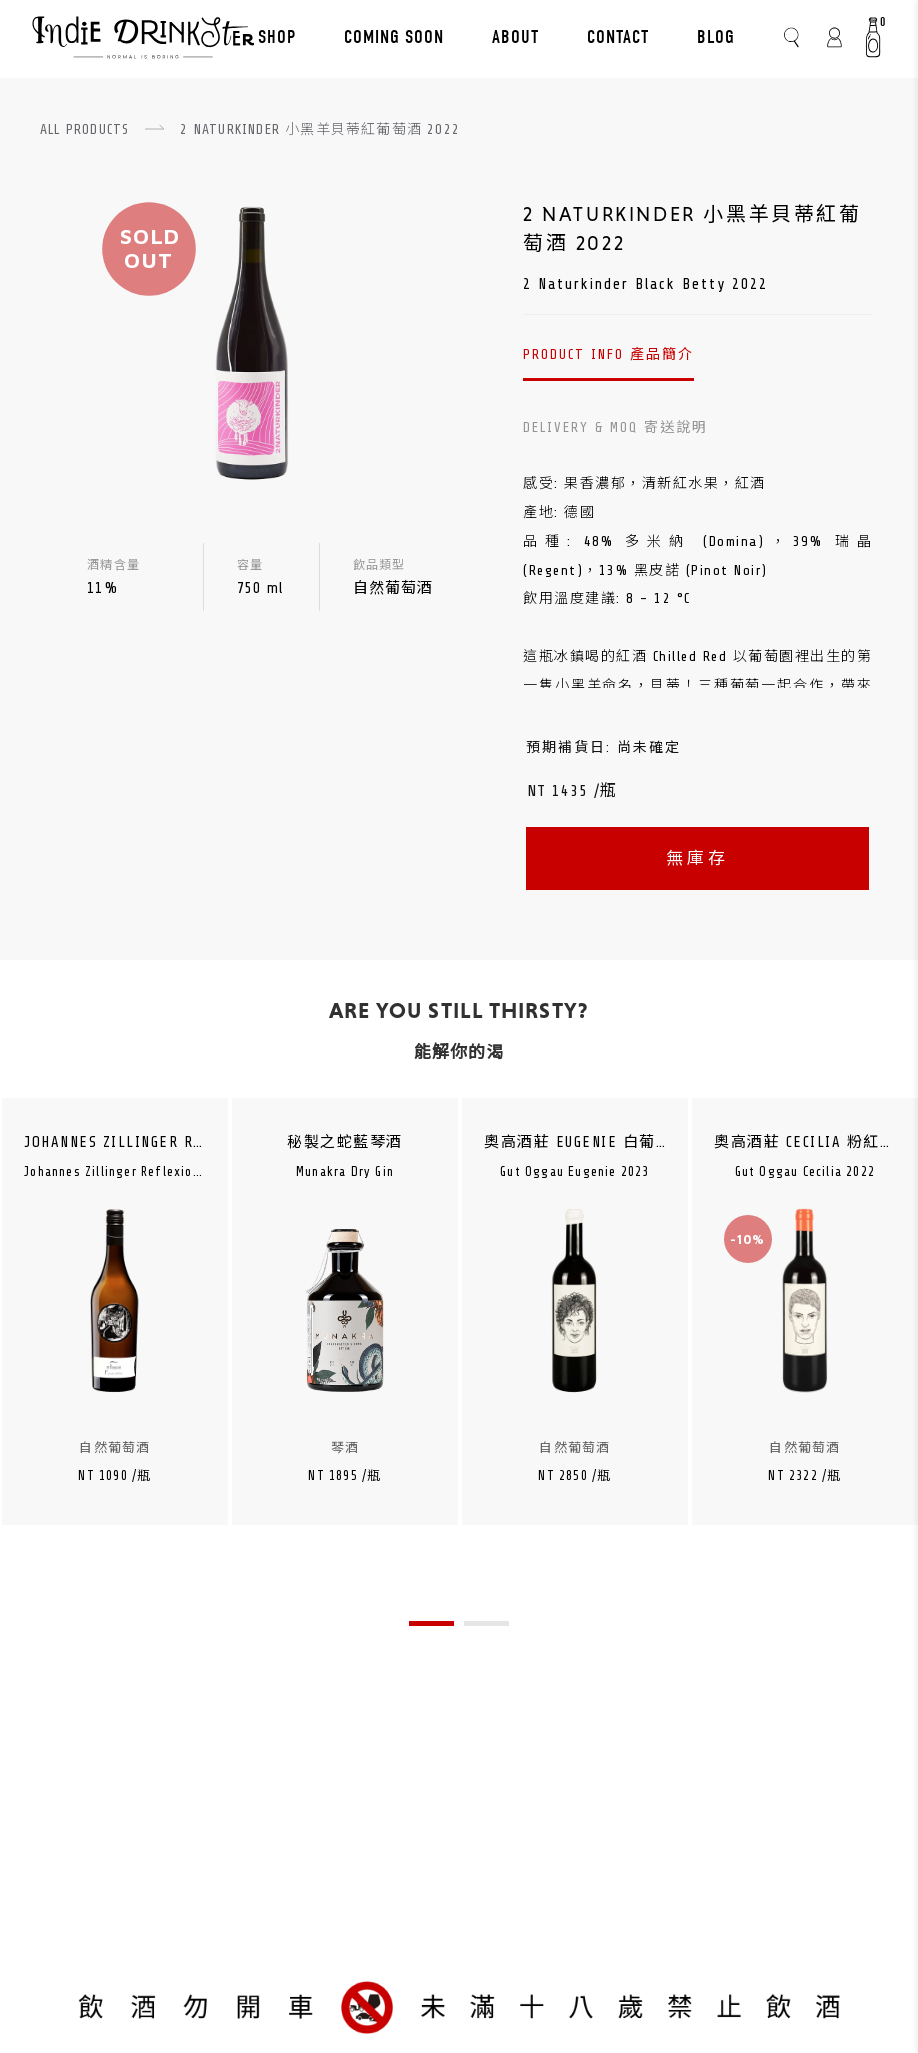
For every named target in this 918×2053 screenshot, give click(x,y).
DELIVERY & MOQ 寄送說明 (615, 427)
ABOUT (515, 37)
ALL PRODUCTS (84, 129)
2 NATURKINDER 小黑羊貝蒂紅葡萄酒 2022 (320, 129)
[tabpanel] (115, 1343)
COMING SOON (394, 37)
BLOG (716, 37)
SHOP (277, 37)
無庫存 (697, 858)
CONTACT (618, 37)
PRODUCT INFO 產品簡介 (608, 354)
